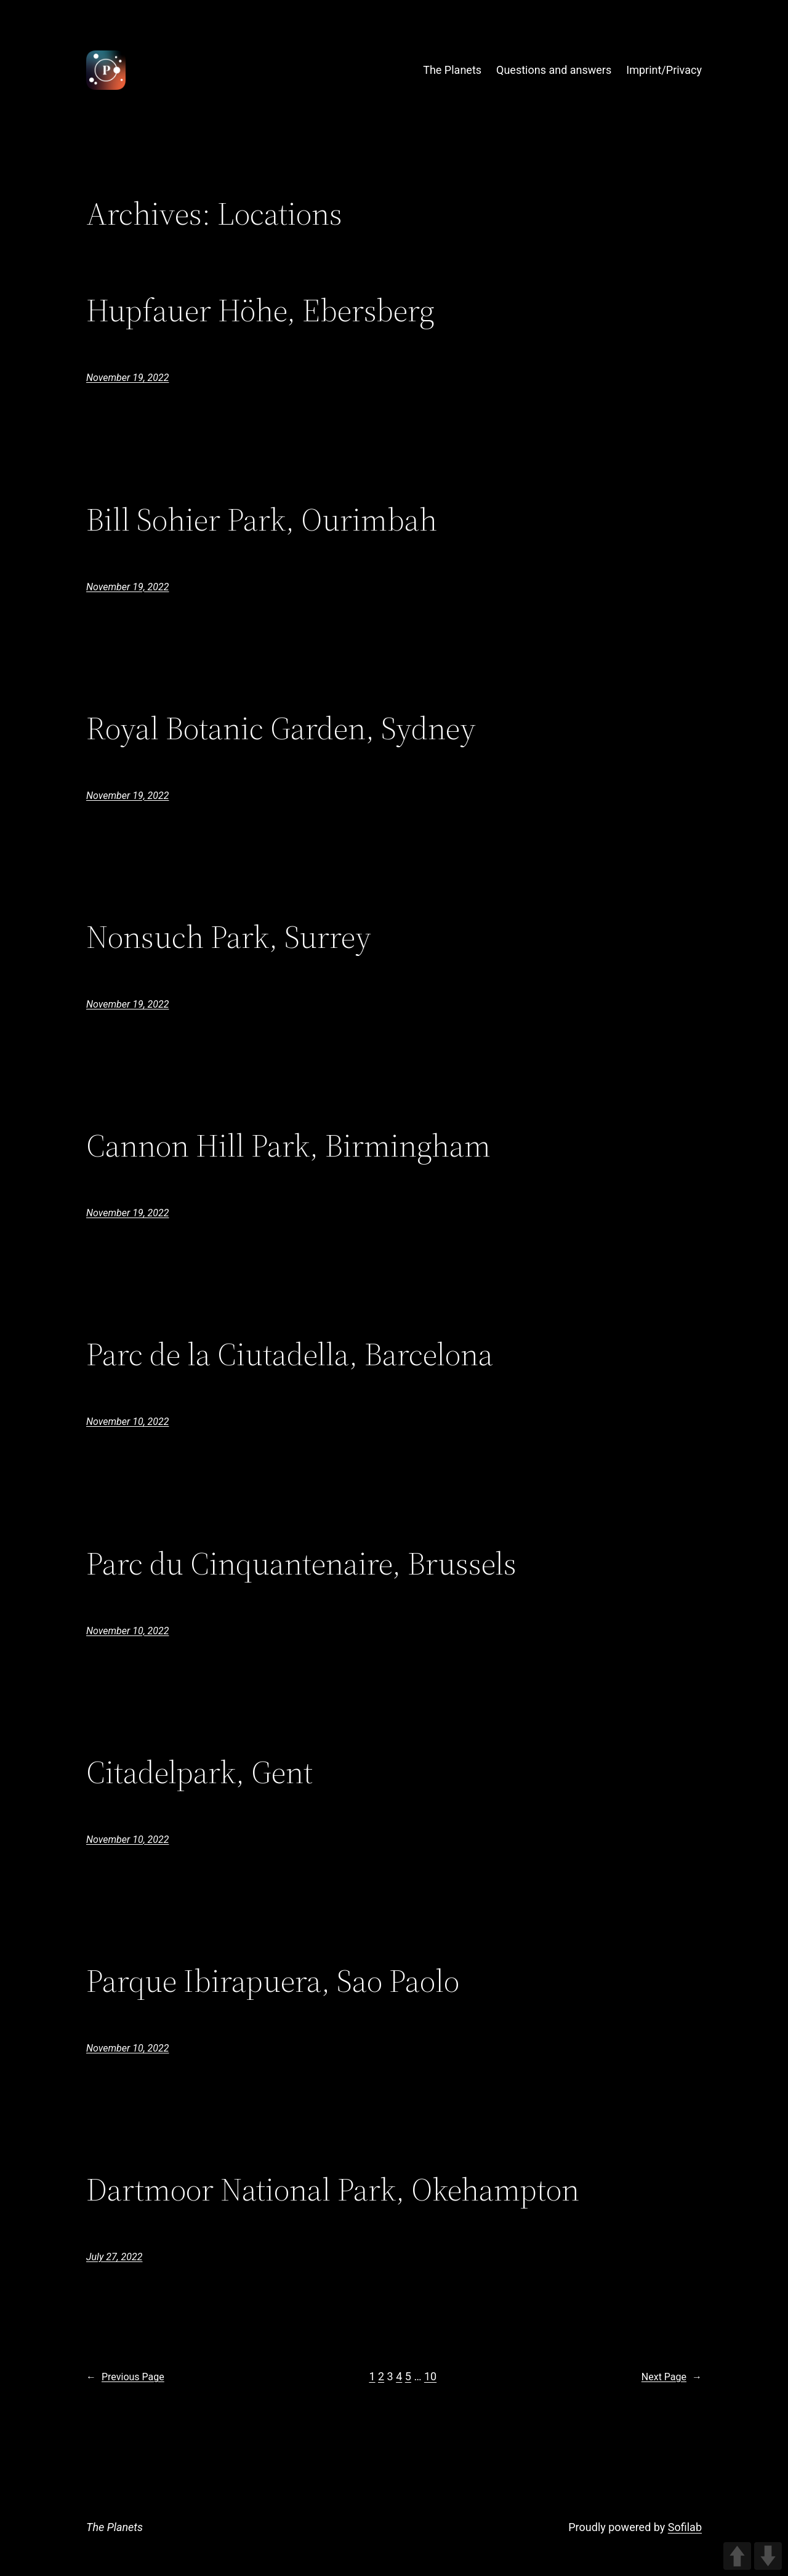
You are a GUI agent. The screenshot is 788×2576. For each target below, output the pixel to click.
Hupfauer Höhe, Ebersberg (260, 310)
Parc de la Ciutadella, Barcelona (289, 1354)
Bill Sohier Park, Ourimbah (261, 519)
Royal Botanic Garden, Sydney (281, 728)
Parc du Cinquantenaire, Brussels (301, 1563)
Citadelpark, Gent (199, 1772)
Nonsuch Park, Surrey (228, 936)
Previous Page (125, 2377)
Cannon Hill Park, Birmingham (288, 1145)
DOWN (768, 2556)
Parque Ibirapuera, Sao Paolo (272, 1980)
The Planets (114, 2527)
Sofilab (685, 2527)
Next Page (671, 2377)
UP (737, 2556)
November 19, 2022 (127, 377)
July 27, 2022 (114, 2257)
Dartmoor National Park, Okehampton (332, 2189)
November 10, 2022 (127, 1421)
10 (430, 2376)
